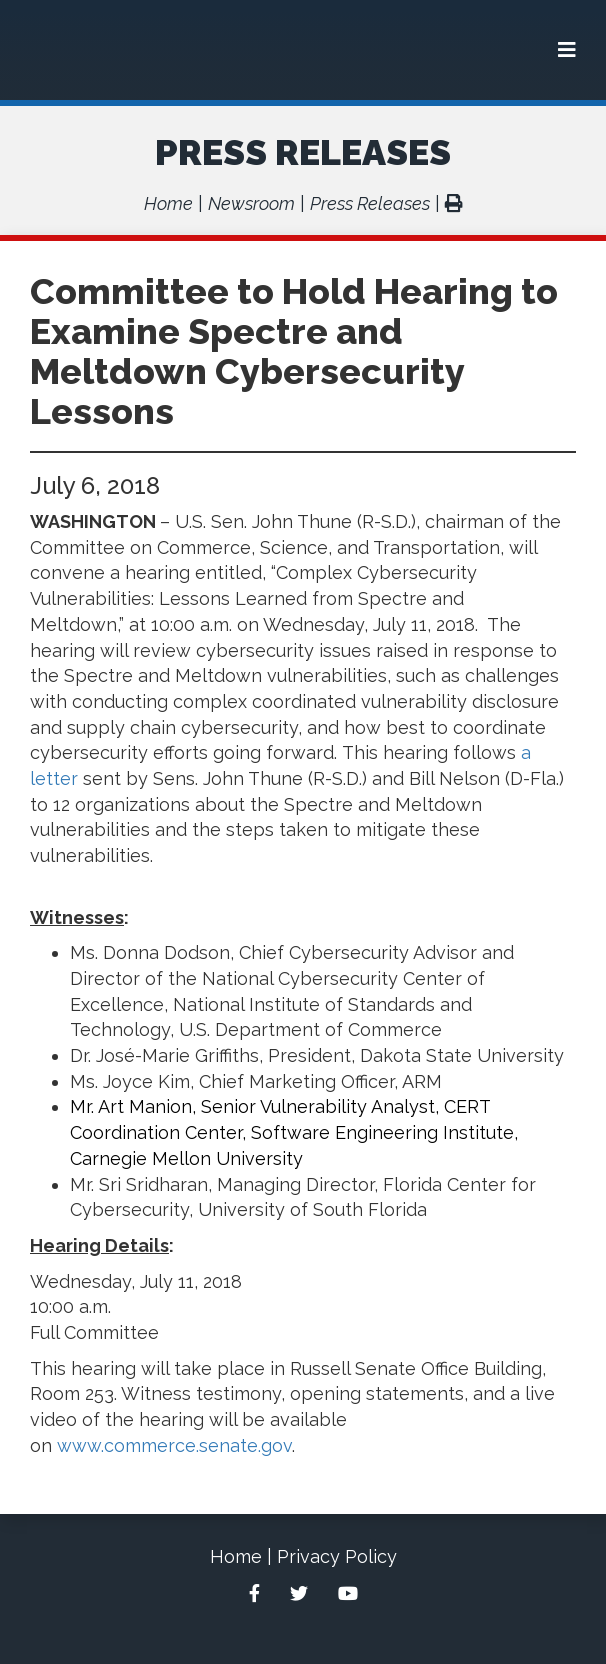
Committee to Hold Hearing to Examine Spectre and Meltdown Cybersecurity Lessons (294, 351)
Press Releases (303, 152)
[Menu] (567, 50)
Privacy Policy (337, 1556)
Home (168, 203)
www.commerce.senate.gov (174, 1445)
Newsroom (251, 203)
